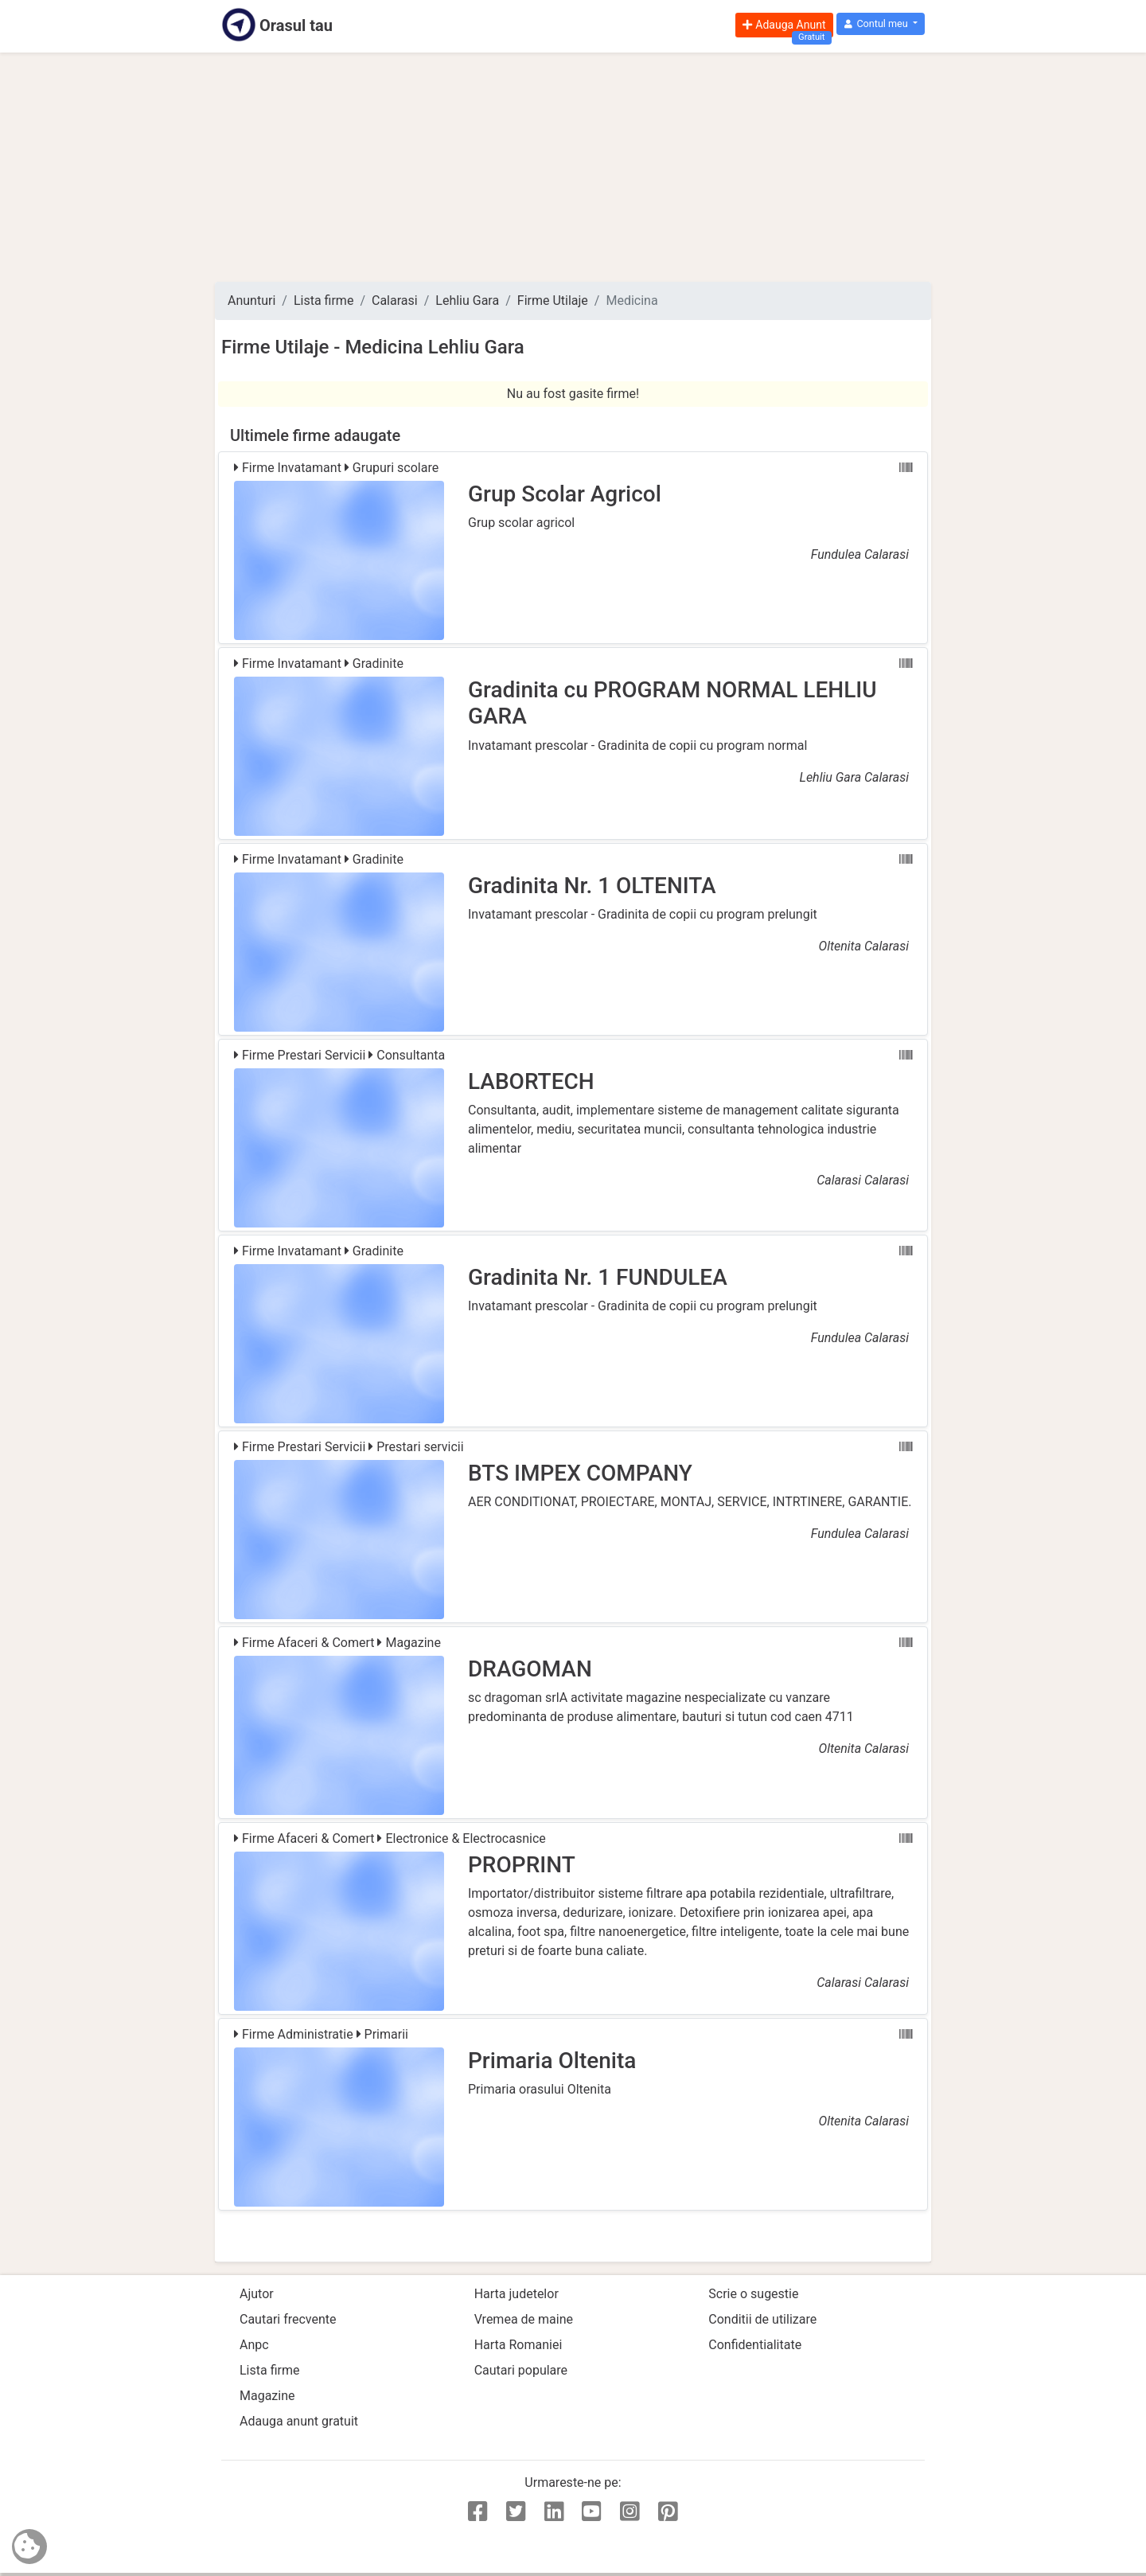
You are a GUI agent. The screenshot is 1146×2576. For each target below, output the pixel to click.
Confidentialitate (754, 2344)
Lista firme (323, 300)
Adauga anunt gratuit (299, 2421)
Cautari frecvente (288, 2319)
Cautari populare (520, 2370)
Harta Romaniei (518, 2344)
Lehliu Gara (467, 300)
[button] (880, 24)
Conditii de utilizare (762, 2319)
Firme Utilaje (552, 300)
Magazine (267, 2395)
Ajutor (257, 2293)
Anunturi (251, 300)
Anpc (254, 2344)
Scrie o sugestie (753, 2293)
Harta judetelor (516, 2293)
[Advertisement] (573, 167)
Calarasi (395, 300)
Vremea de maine (523, 2319)
